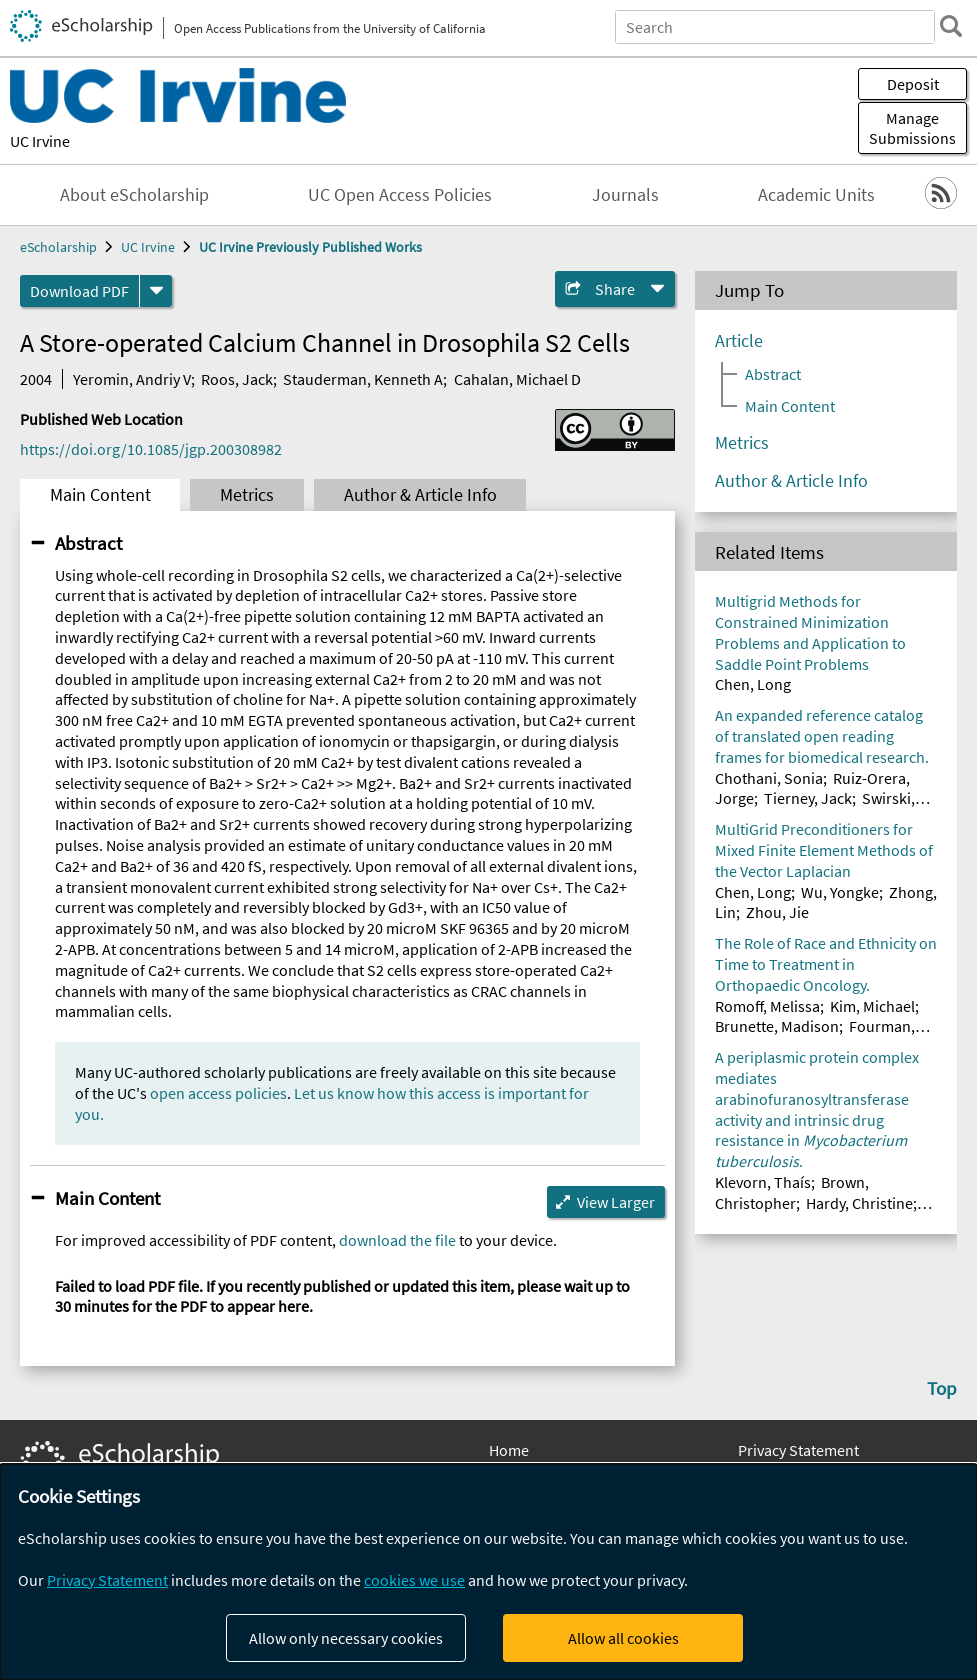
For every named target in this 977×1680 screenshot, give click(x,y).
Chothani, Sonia (769, 778)
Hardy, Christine (859, 1203)
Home (509, 1450)
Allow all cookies (623, 1638)
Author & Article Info (420, 495)
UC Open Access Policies (400, 195)
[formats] (156, 291)
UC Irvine (40, 141)
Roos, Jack (237, 379)
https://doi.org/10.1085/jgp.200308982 (151, 449)
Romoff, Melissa (767, 1006)
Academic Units (816, 195)
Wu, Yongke (840, 892)
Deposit (913, 84)
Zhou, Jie (777, 912)
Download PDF (79, 291)
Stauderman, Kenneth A (363, 379)
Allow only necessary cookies (346, 1638)
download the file (397, 1240)
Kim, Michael (872, 1006)
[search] (951, 26)
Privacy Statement (798, 1450)
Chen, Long (753, 684)
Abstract (88, 543)
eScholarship (58, 247)
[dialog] (488, 1572)
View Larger (616, 1202)
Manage (912, 128)
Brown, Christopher (792, 1192)
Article (739, 341)
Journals (625, 195)
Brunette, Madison (777, 1026)
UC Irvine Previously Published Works (310, 247)
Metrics (247, 495)
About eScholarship (134, 195)
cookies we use (414, 1580)
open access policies (218, 1093)
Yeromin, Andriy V (132, 379)
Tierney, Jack (808, 798)
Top (942, 1388)
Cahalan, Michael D (517, 379)
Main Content (100, 495)
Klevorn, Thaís (763, 1182)
